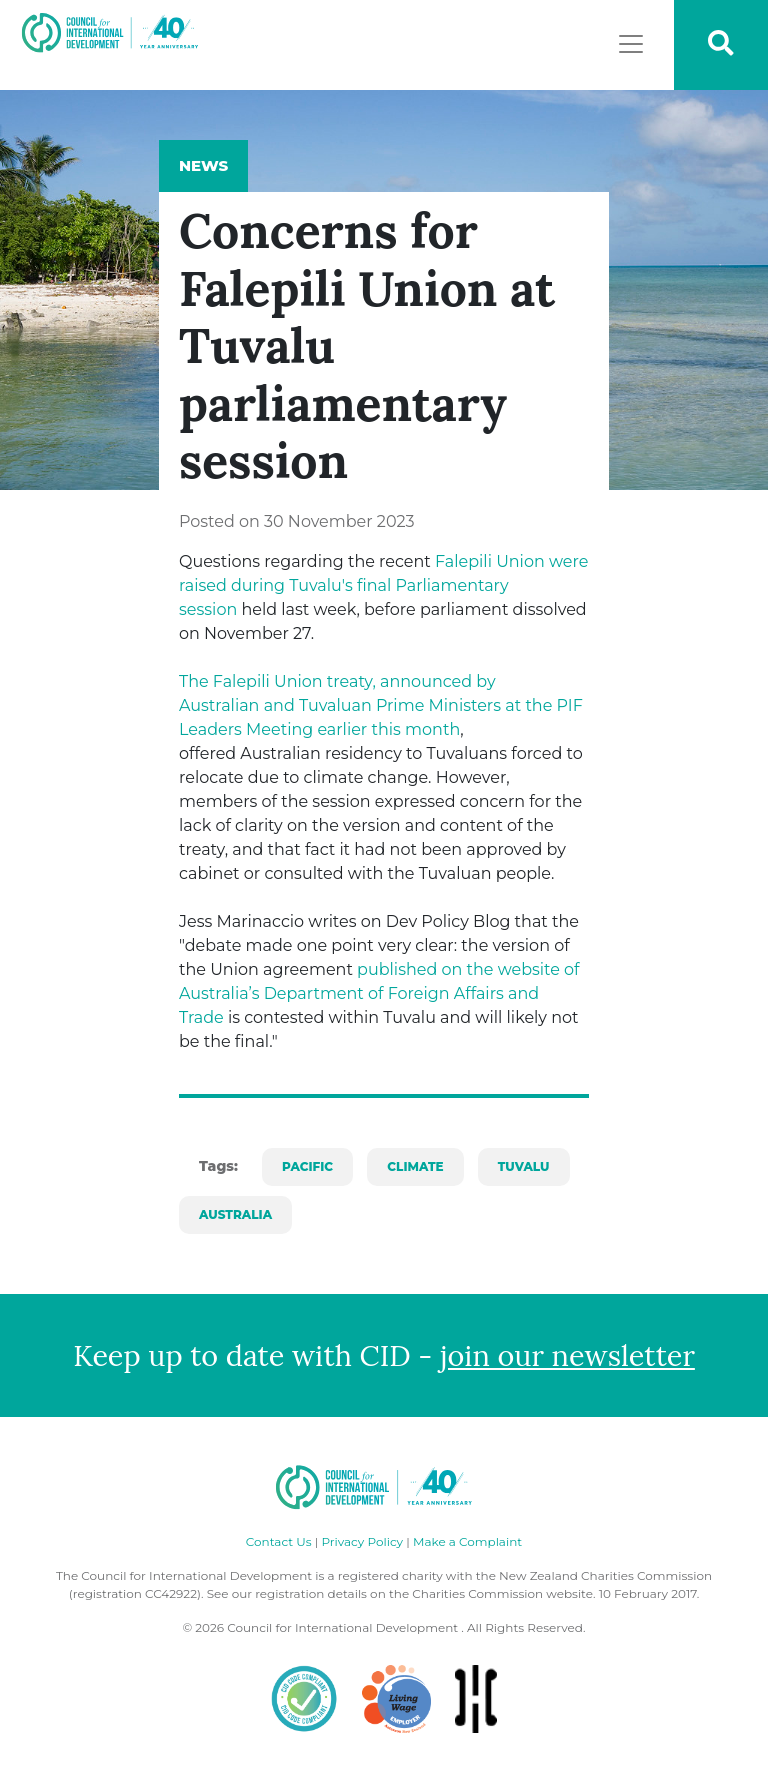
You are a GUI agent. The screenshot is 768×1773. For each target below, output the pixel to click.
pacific (307, 1166)
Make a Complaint (467, 1541)
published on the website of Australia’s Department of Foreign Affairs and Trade (379, 993)
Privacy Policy (362, 1541)
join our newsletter (567, 1355)
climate (415, 1166)
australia (235, 1214)
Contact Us (279, 1541)
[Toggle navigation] (631, 44)
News (203, 165)
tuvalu (524, 1166)
